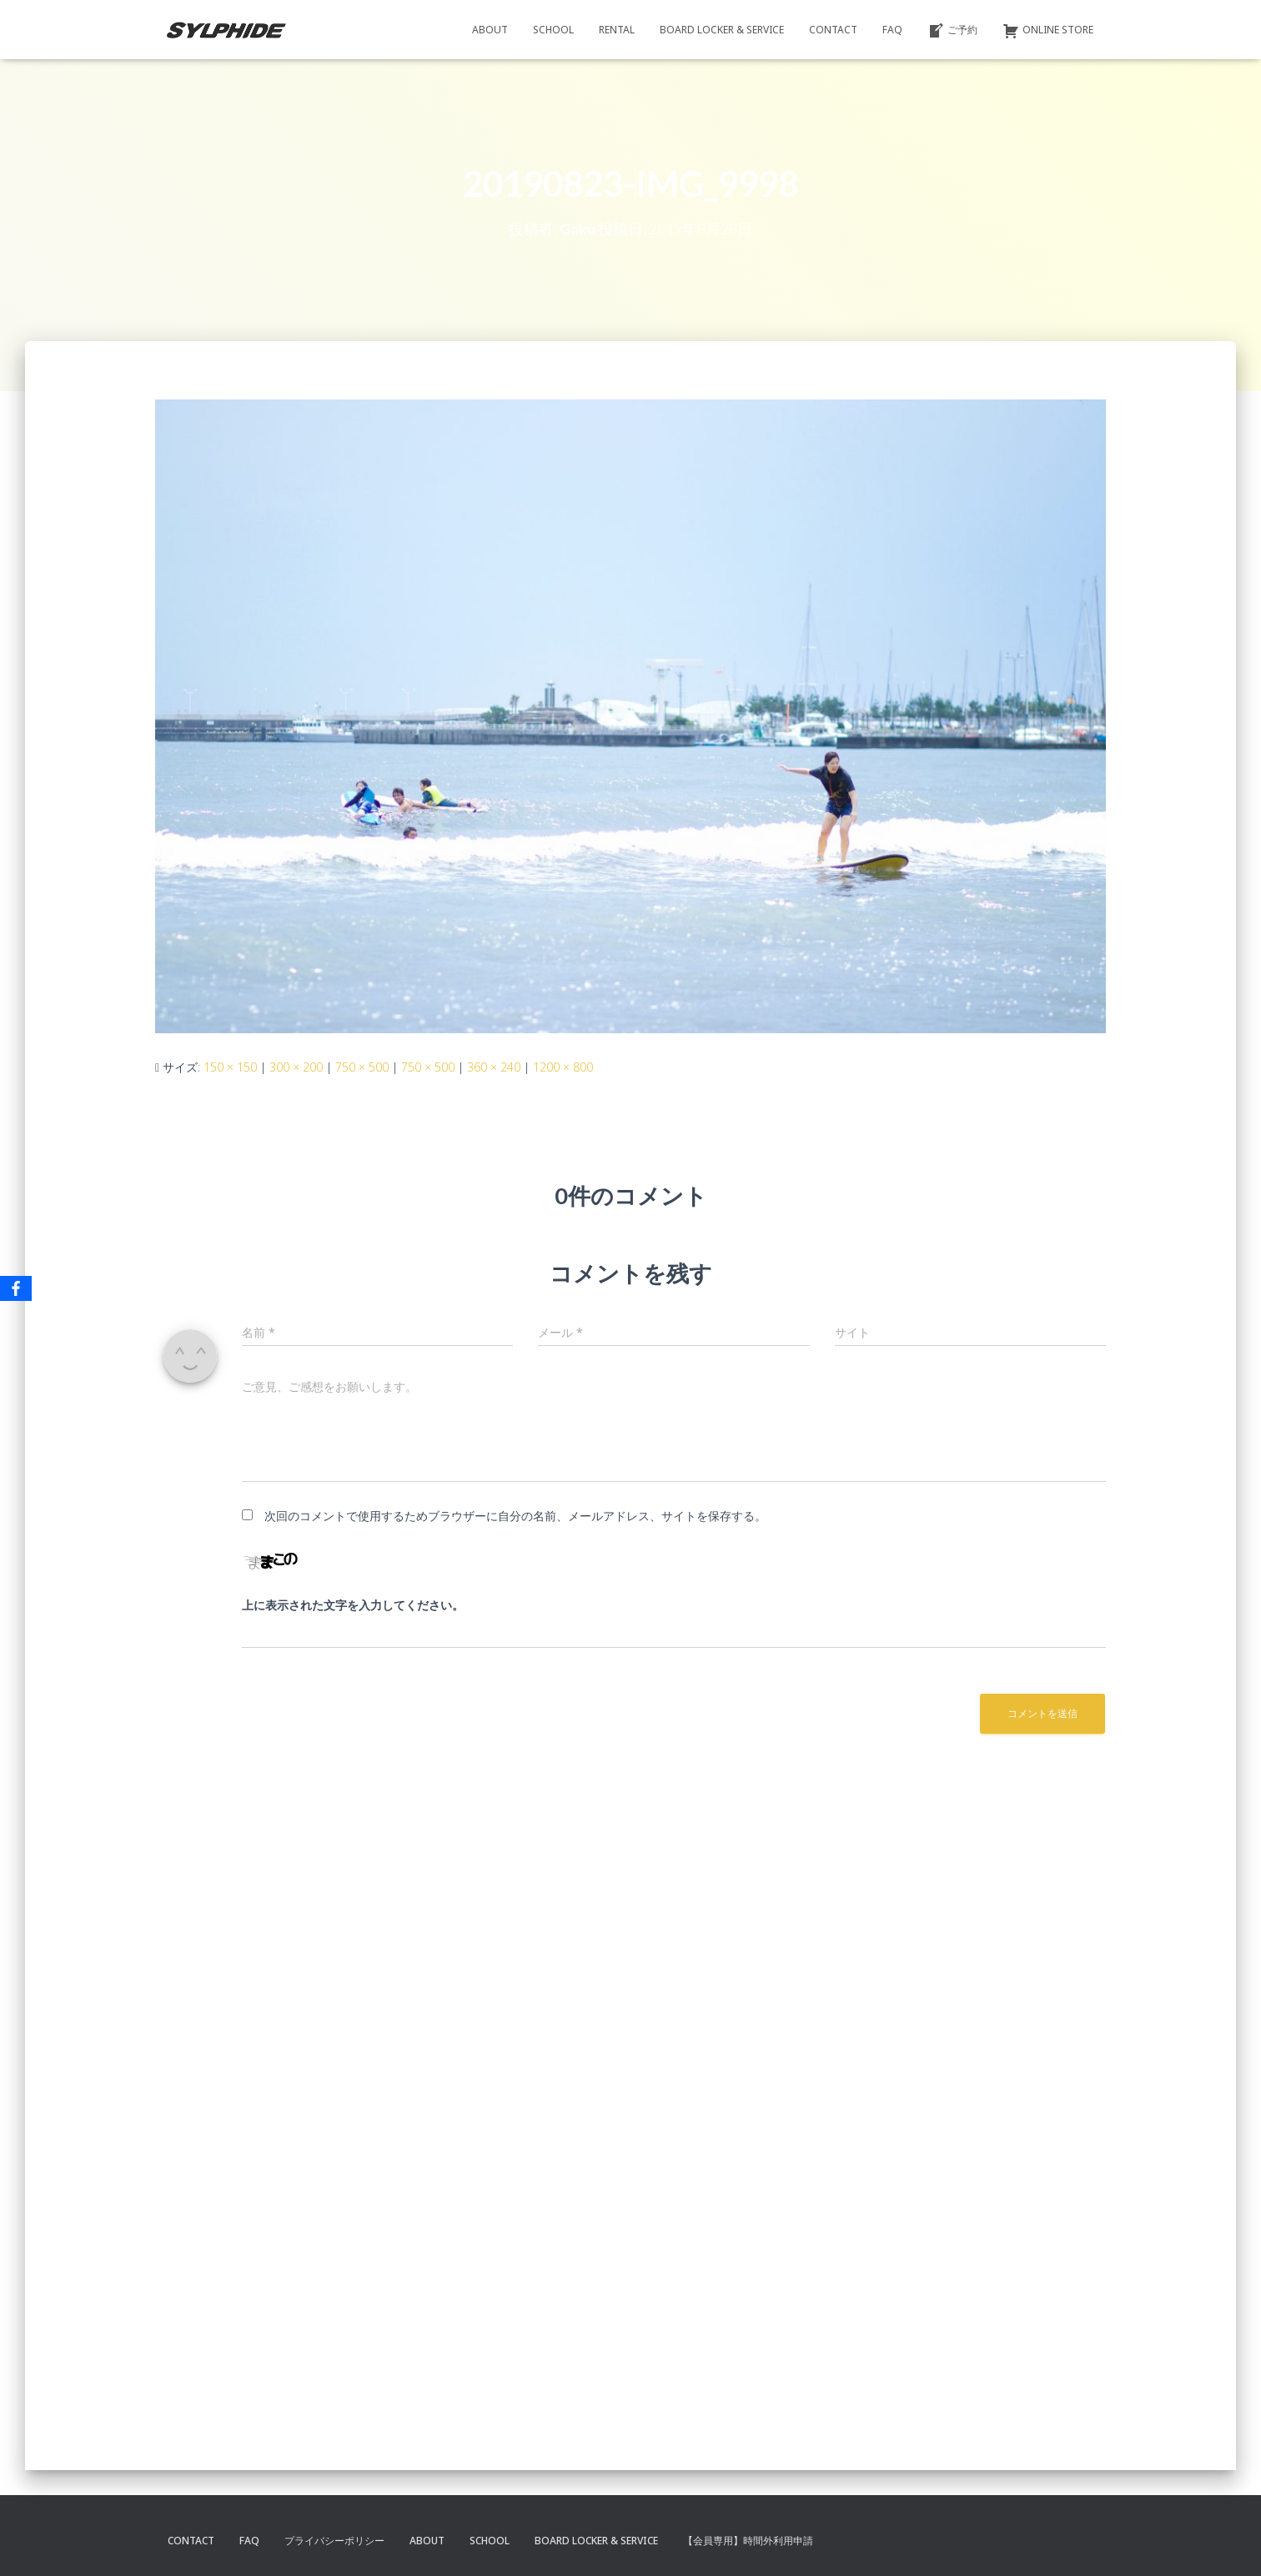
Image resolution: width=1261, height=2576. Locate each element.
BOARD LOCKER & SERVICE (722, 30)
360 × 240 (493, 1067)
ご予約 (952, 31)
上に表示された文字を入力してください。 (353, 1605)
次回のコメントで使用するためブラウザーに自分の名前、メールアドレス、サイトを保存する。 (515, 1516)
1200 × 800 (563, 1067)
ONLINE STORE (1047, 31)
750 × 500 (362, 1067)
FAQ (892, 30)
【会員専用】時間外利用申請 (748, 2540)
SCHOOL (553, 30)
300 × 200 (296, 1067)
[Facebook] (16, 1288)
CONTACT (833, 30)
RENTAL (617, 30)
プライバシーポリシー (334, 2540)
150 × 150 (230, 1067)
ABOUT (490, 30)
